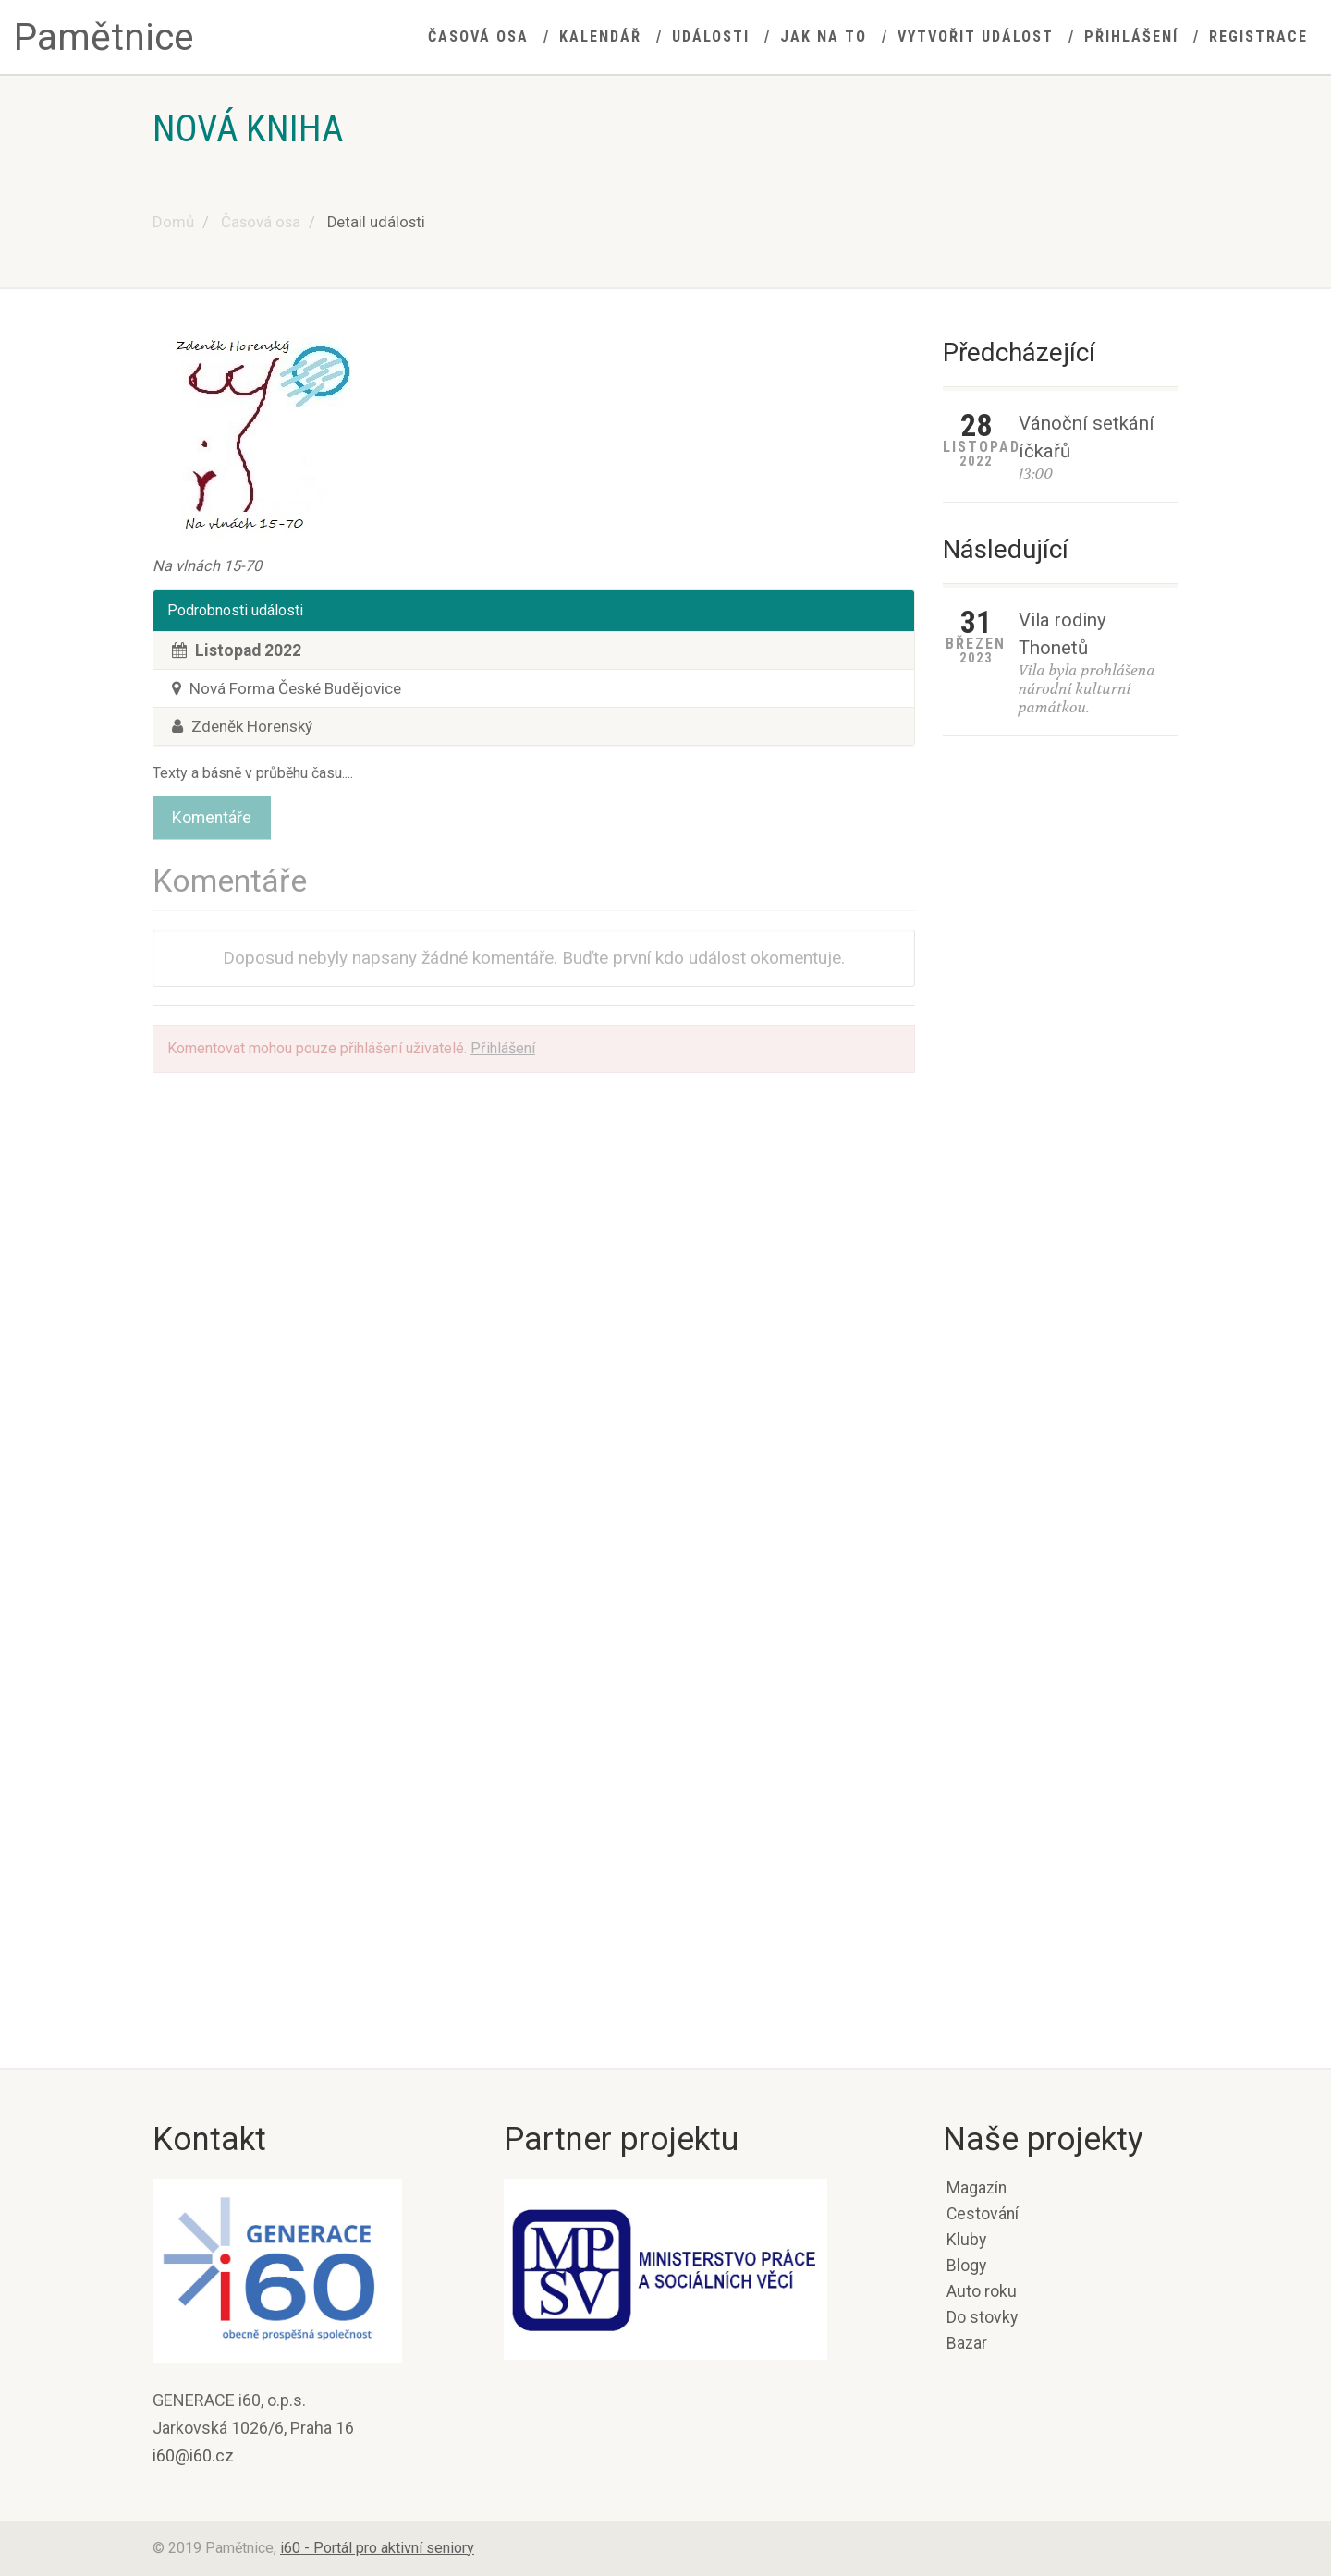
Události (711, 36)
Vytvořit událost (976, 36)
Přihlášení (1131, 36)
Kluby (966, 2239)
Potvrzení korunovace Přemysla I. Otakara (994, 1705)
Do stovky (982, 2317)
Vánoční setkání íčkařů (1086, 437)
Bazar (966, 2343)
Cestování (982, 2214)
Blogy (966, 2265)
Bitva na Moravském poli (1012, 2029)
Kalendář (600, 36)
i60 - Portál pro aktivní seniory (377, 2548)
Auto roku (981, 2291)
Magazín (976, 2188)
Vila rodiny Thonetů (1062, 634)
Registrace (1258, 36)
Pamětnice (104, 37)
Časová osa (478, 36)
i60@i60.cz (193, 2455)
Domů (173, 222)
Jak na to (823, 36)
